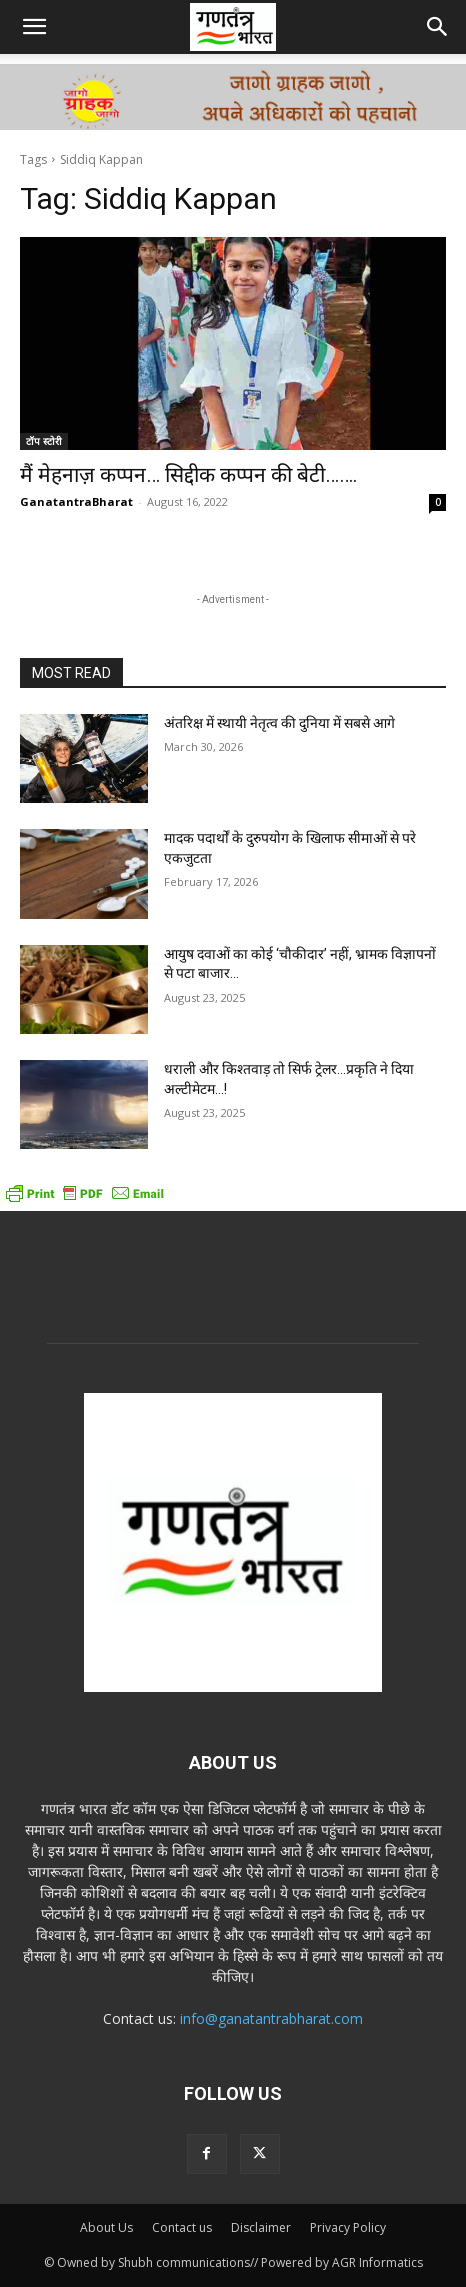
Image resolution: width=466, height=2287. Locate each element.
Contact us (182, 2227)
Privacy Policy (348, 2227)
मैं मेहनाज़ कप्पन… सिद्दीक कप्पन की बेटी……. (189, 475)
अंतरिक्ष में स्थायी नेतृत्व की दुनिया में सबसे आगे (279, 723)
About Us (106, 2227)
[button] (34, 27)
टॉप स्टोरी (44, 441)
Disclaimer (261, 2227)
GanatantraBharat (76, 501)
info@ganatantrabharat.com (271, 2018)
